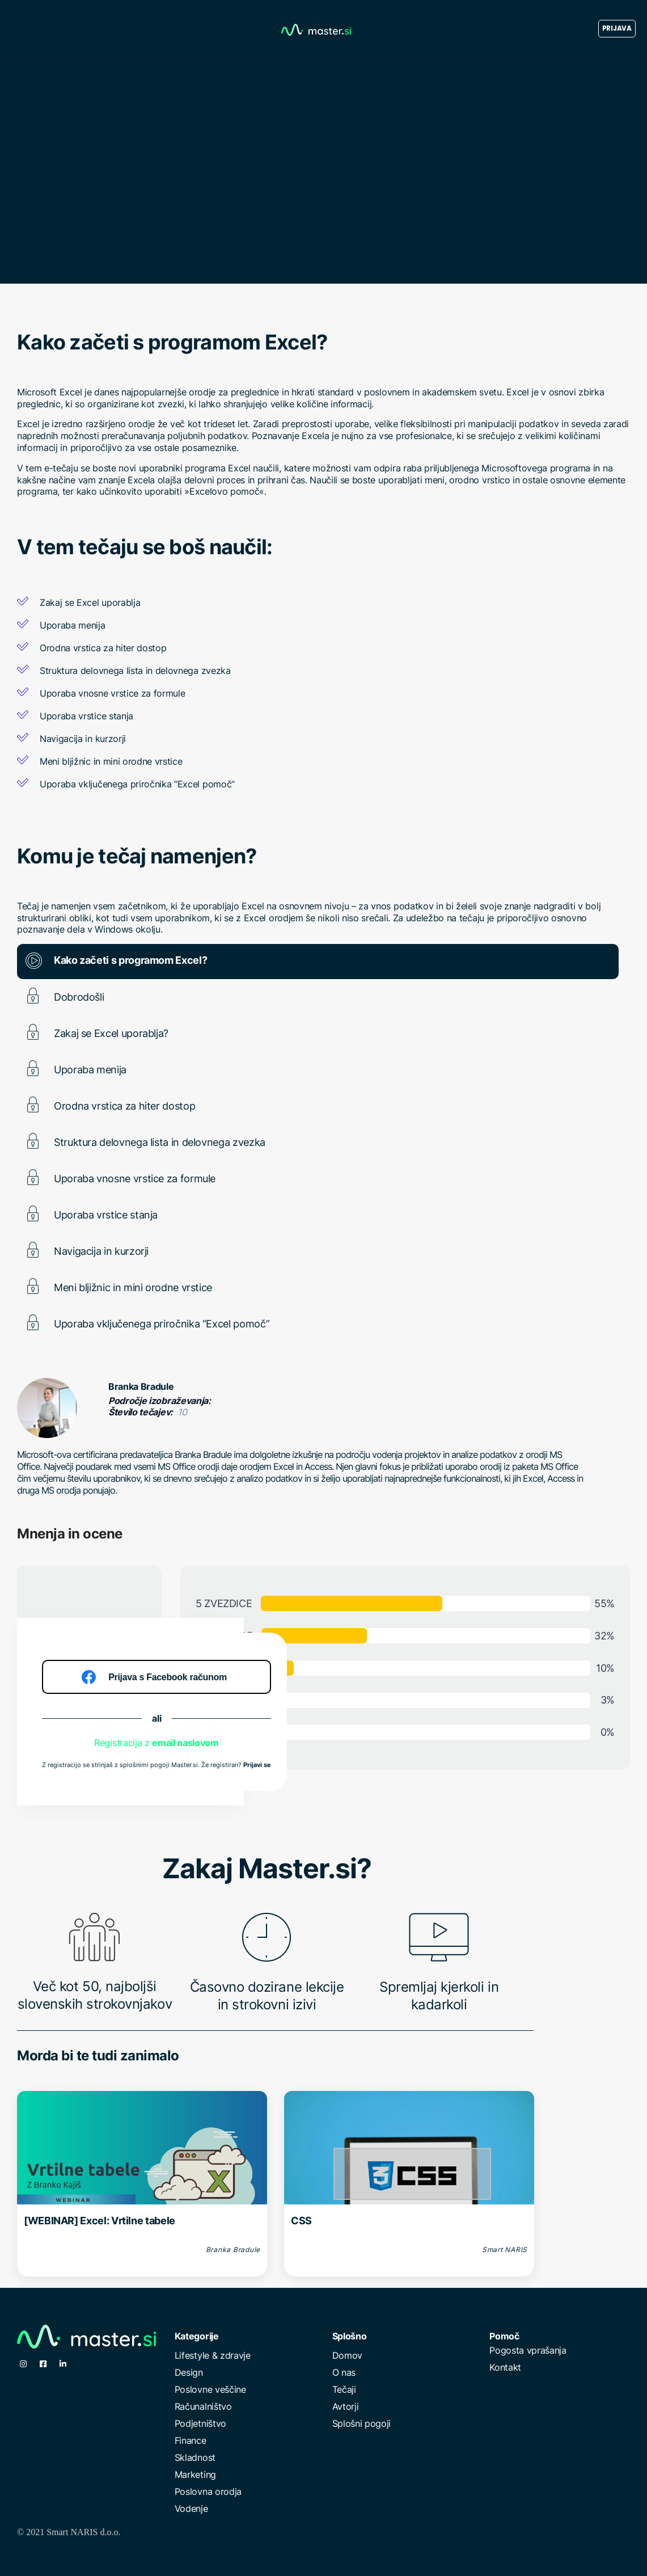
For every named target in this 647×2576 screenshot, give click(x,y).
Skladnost (195, 2457)
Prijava (617, 28)
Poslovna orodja (208, 2491)
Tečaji (344, 2389)
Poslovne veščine (210, 2389)
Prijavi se (257, 1765)
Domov (347, 2355)
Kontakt (505, 2367)
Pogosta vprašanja (527, 2350)
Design (189, 2372)
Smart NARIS (504, 2249)
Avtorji (345, 2406)
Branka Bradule (141, 1386)
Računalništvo (203, 2406)
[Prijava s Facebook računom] (156, 1677)
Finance (190, 2440)
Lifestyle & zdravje (213, 2355)
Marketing (195, 2474)
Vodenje (191, 2508)
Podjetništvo (200, 2423)
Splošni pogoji (361, 2423)
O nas (344, 2372)
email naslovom (185, 1742)
